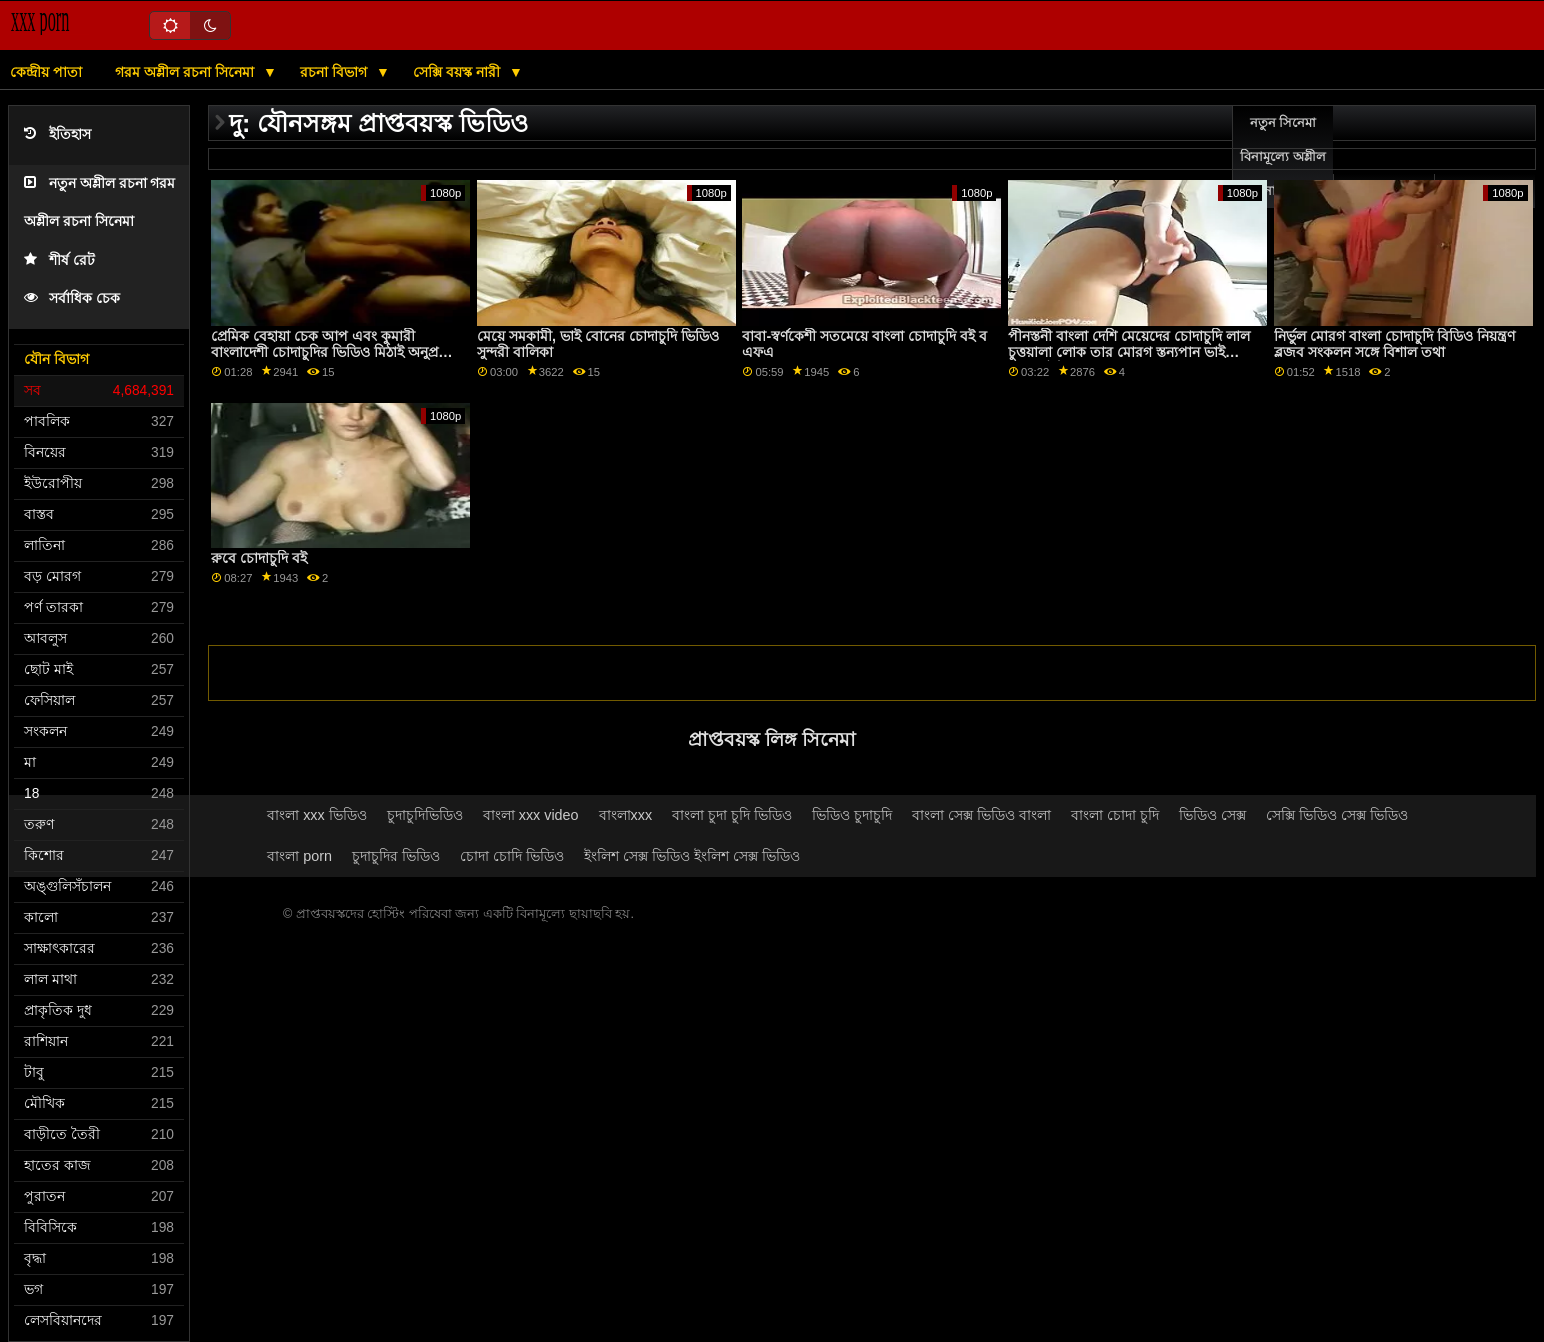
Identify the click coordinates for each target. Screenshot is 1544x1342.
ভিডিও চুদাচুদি (852, 815)
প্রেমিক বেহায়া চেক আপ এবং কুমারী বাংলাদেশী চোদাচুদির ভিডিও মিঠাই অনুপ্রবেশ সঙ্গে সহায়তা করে (335, 352)
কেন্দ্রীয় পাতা (46, 72)
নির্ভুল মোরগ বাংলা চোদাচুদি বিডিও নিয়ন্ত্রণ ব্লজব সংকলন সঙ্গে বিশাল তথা (1394, 344)
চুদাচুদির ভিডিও (396, 856)
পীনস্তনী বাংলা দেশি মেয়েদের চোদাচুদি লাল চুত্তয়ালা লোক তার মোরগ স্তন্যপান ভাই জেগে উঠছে (1129, 352)
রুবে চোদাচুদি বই (259, 558)
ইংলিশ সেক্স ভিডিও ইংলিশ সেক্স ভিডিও (692, 856)
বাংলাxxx (626, 815)
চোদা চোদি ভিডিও (512, 856)
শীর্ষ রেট (59, 260)
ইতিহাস (57, 134)
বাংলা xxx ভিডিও (317, 815)
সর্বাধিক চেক (72, 298)
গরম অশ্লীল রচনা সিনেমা (186, 72)
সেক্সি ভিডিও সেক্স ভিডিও (1337, 815)
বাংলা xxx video (531, 815)
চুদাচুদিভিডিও (425, 815)
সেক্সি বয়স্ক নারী (458, 72)
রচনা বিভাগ (335, 72)
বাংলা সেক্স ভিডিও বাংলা (981, 815)
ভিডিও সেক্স (1212, 815)
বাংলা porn (299, 856)
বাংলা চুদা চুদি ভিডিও (732, 815)
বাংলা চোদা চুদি (1115, 815)
